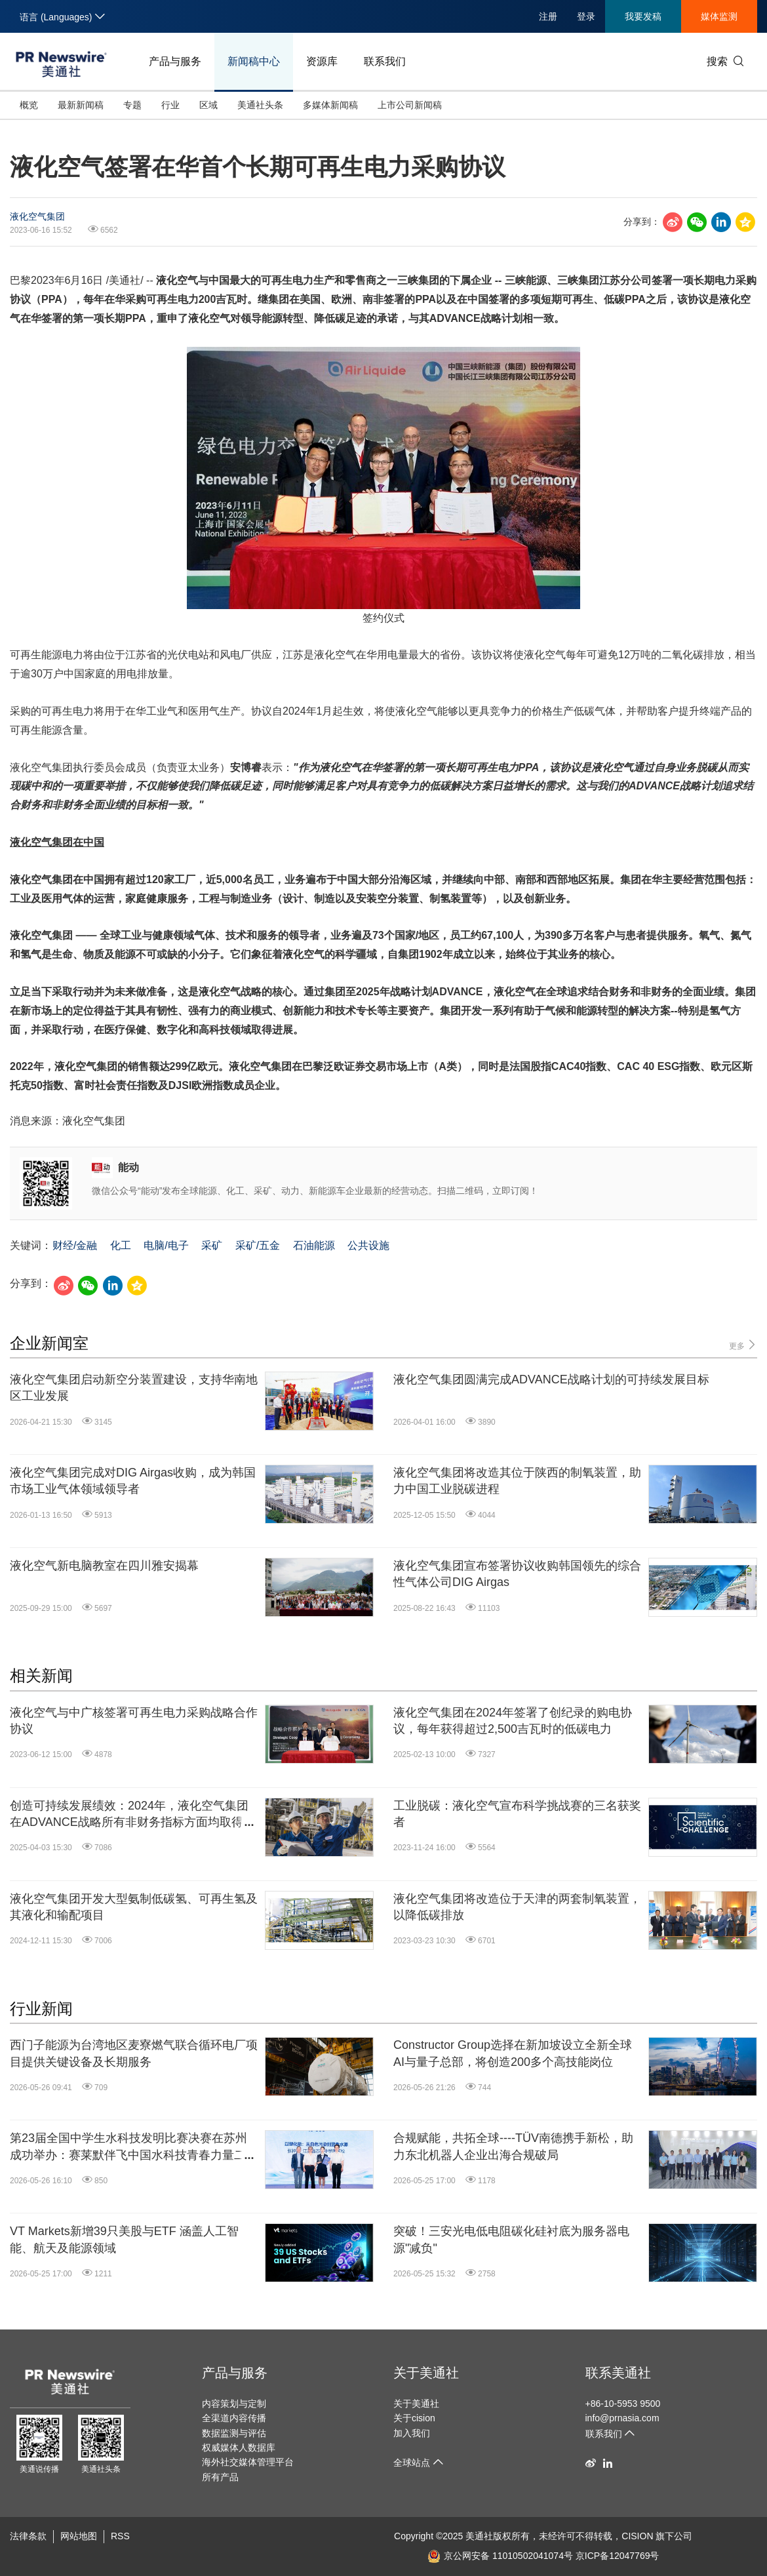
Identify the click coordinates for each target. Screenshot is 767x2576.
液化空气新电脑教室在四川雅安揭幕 (104, 1565)
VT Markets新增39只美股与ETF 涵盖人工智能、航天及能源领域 (124, 2239)
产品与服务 (175, 61)
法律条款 (28, 2536)
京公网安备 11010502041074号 (500, 2555)
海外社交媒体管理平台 (248, 2462)
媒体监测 (719, 16)
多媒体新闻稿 (330, 105)
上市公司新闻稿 (410, 105)
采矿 (211, 1245)
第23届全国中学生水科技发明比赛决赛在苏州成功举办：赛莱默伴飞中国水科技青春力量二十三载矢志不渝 (134, 2147)
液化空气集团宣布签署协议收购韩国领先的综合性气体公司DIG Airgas (517, 1574)
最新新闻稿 (81, 105)
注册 (548, 16)
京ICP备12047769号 (617, 2555)
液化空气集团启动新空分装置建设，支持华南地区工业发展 (134, 1387)
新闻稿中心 (253, 61)
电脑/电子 (166, 1245)
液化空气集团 (37, 216)
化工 (120, 1245)
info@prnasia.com (622, 2418)
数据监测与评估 (234, 2433)
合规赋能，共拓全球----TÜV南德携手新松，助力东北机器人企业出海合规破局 (513, 2146)
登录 (586, 16)
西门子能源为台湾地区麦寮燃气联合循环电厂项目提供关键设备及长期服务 (134, 2053)
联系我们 (385, 61)
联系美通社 (618, 2373)
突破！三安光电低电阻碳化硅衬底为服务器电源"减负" (511, 2239)
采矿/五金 (257, 1245)
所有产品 (220, 2477)
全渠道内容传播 (234, 2418)
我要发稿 (643, 16)
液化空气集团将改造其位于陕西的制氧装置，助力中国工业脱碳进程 (517, 1481)
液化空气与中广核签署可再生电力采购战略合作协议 (134, 1720)
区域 (208, 105)
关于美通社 (426, 2373)
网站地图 (78, 2536)
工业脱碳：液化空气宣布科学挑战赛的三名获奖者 (517, 1814)
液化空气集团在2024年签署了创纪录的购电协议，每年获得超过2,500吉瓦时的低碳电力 (512, 1720)
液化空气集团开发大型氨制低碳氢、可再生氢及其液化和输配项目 (134, 1907)
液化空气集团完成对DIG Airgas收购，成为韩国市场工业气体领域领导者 (133, 1481)
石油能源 (314, 1245)
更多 (743, 1345)
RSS (120, 2536)
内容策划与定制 (234, 2403)
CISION (637, 2536)
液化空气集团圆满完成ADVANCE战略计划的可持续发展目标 (551, 1379)
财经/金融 (74, 1245)
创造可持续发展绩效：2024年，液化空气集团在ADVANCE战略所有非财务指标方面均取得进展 (132, 1815)
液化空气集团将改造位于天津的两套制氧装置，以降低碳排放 (517, 1907)
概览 (29, 105)
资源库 (322, 61)
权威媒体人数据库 (238, 2447)
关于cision (414, 2418)
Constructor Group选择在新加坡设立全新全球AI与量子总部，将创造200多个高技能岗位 (512, 2053)
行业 (170, 105)
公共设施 (368, 1245)
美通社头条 (260, 105)
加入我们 (411, 2433)
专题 (132, 105)
